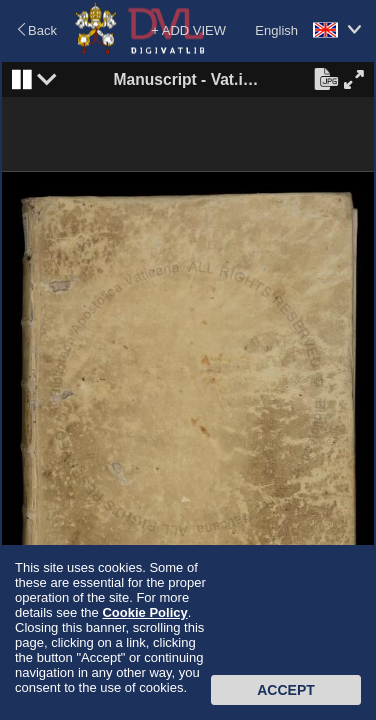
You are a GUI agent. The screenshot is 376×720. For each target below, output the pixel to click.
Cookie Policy (144, 612)
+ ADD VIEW (188, 30)
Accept (286, 690)
